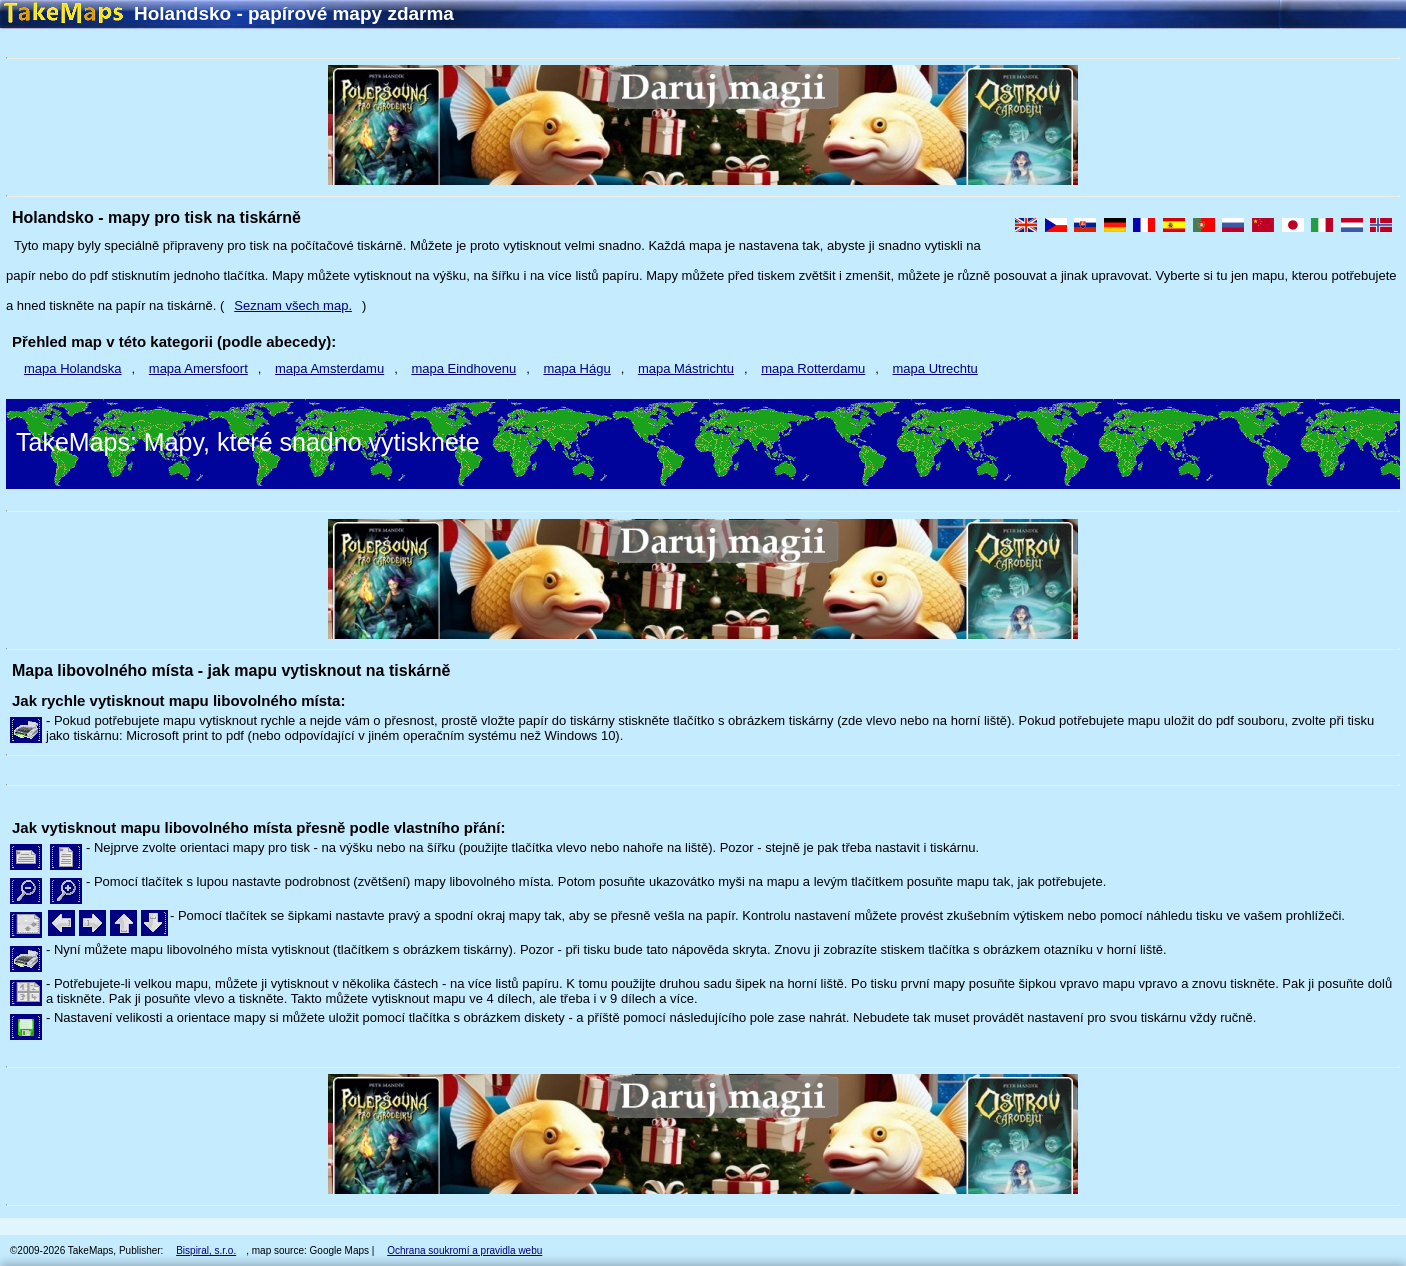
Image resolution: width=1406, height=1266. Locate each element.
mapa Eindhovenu (463, 368)
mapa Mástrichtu (686, 368)
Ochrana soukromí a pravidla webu (464, 1250)
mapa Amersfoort (198, 368)
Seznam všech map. (293, 305)
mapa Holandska (73, 368)
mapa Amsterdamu (329, 368)
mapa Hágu (576, 368)
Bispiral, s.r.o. (206, 1250)
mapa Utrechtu (935, 368)
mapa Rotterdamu (813, 368)
